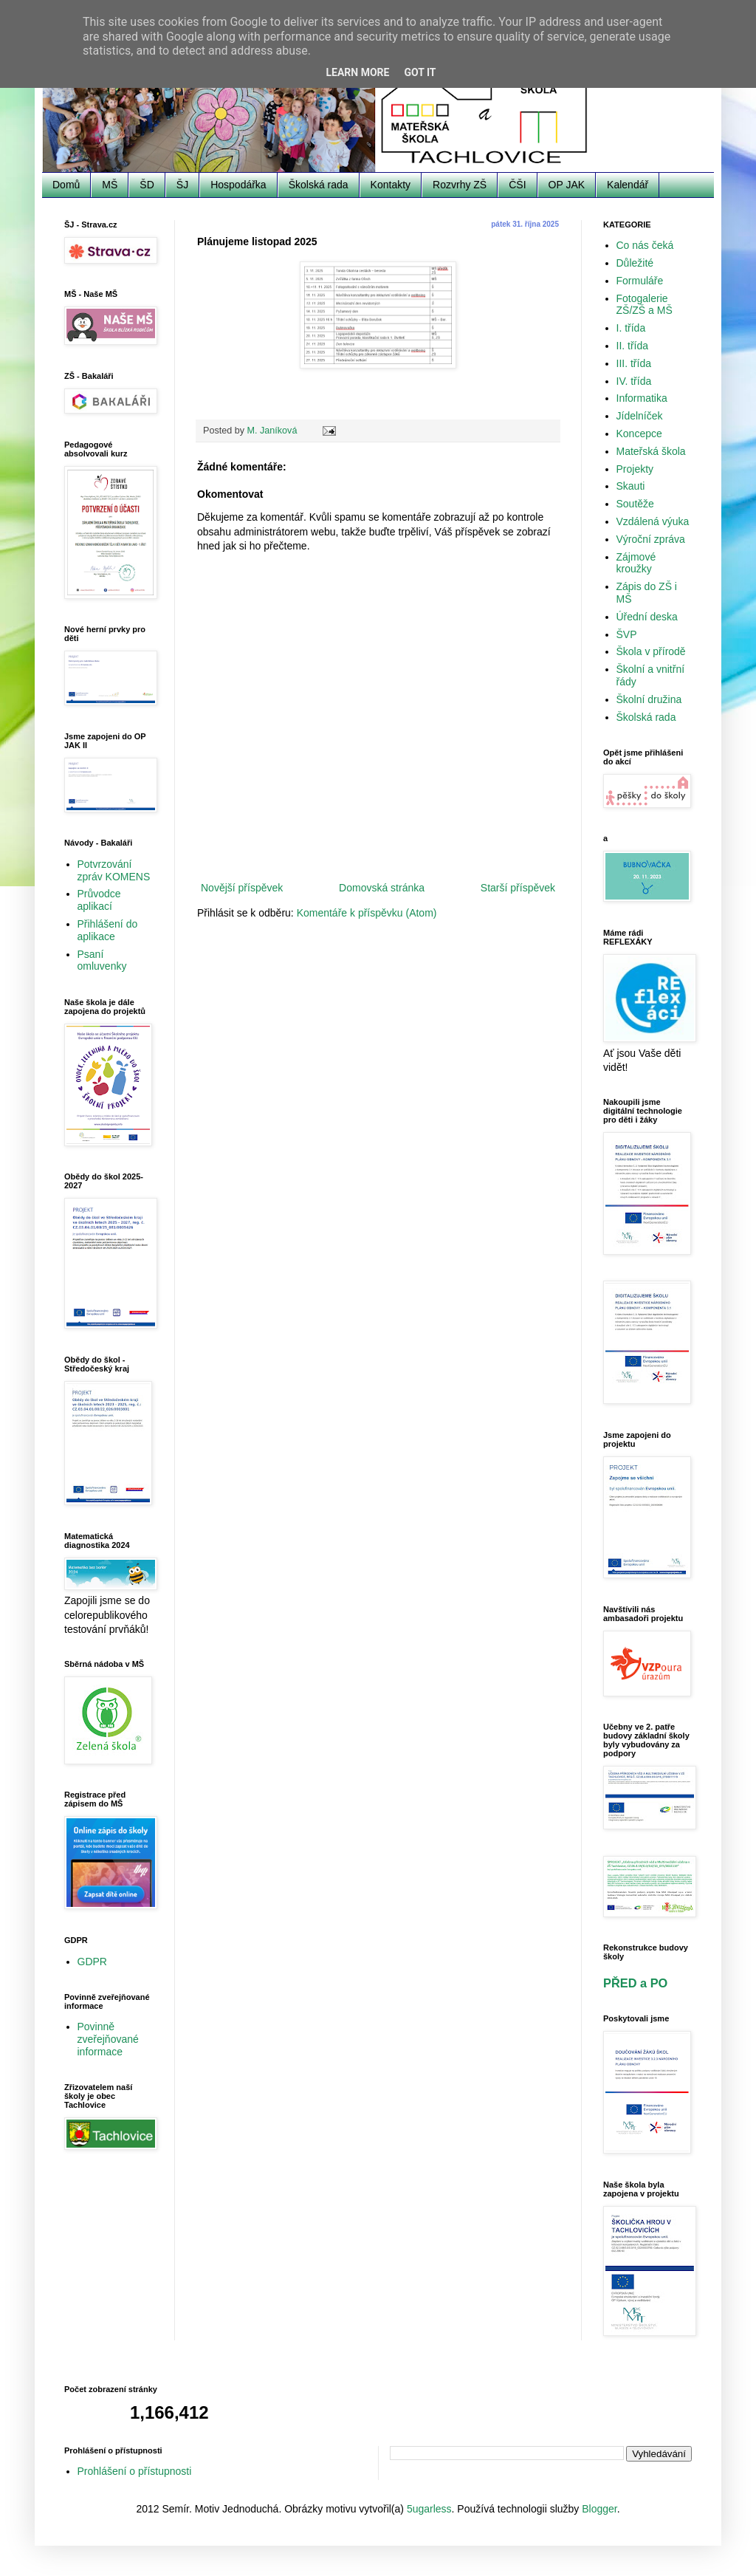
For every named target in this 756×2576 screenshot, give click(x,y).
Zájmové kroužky (636, 563)
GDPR (92, 1961)
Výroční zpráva (650, 539)
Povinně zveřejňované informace (108, 2039)
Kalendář (627, 185)
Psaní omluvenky (102, 960)
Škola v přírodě (651, 651)
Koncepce (639, 433)
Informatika (641, 398)
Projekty (635, 469)
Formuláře (640, 281)
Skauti (630, 486)
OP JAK (567, 185)
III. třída (633, 363)
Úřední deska (647, 617)
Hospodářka (238, 185)
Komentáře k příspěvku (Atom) (367, 913)
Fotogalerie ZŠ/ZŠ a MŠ (644, 304)
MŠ (109, 185)
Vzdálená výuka (653, 521)
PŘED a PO (635, 1983)
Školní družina (649, 699)
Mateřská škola (651, 451)
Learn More (357, 72)
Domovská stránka (382, 888)
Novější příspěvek (242, 888)
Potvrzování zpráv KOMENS (114, 870)
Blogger (599, 2509)
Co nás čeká (645, 245)
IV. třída (634, 381)
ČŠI (517, 185)
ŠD (147, 185)
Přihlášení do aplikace (108, 930)
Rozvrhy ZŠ (460, 185)
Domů (66, 185)
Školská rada (318, 185)
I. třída (631, 328)
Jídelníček (639, 416)
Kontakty (390, 185)
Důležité (635, 263)
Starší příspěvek (518, 888)
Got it (420, 72)
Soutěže (635, 504)
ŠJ (182, 185)
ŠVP (626, 634)
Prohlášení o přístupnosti (135, 2471)
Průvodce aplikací (99, 900)
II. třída (632, 346)
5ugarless (429, 2509)
